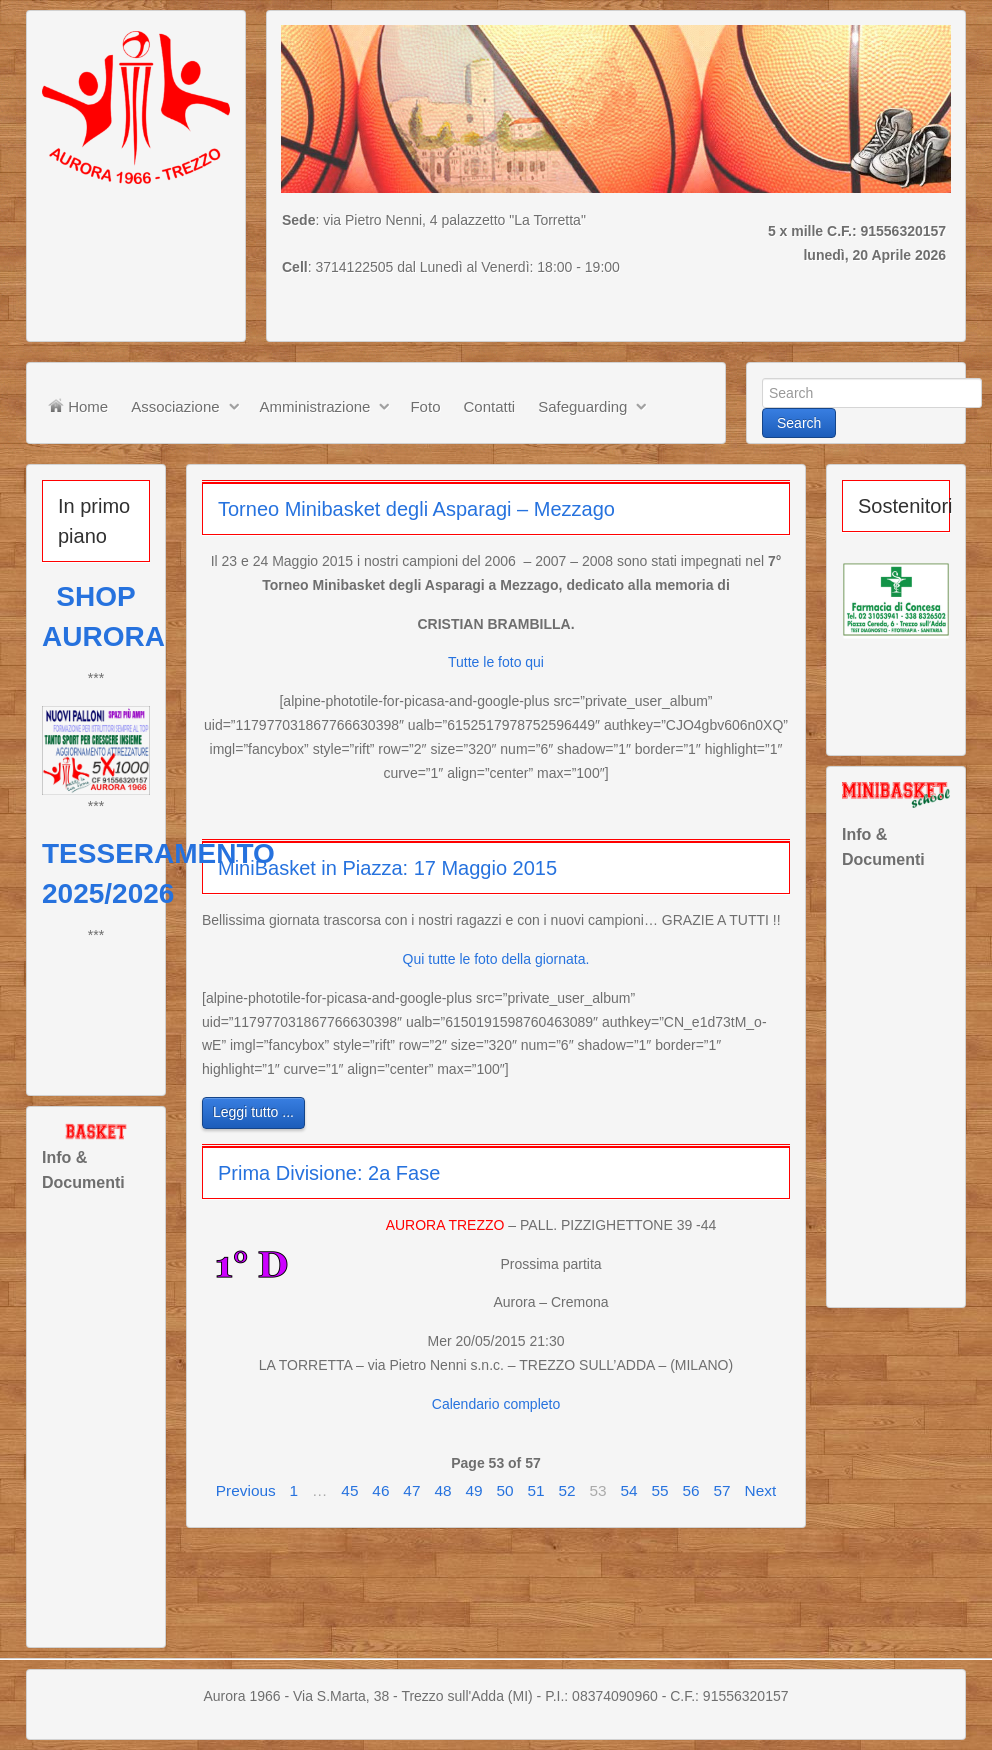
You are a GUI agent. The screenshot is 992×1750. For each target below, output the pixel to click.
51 (535, 1490)
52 (566, 1490)
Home (78, 406)
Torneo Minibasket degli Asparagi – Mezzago (416, 509)
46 (380, 1490)
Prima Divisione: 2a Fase (329, 1173)
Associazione (175, 406)
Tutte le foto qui (496, 662)
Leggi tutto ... (253, 1112)
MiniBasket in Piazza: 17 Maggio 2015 (387, 868)
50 (504, 1490)
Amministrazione (315, 406)
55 (659, 1490)
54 (628, 1490)
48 (442, 1490)
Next (761, 1490)
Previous (246, 1490)
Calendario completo (496, 1404)
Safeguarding (582, 406)
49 (473, 1490)
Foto (425, 406)
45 (349, 1490)
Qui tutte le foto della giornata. (496, 959)
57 (722, 1490)
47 (411, 1490)
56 (691, 1490)
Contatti (489, 406)
